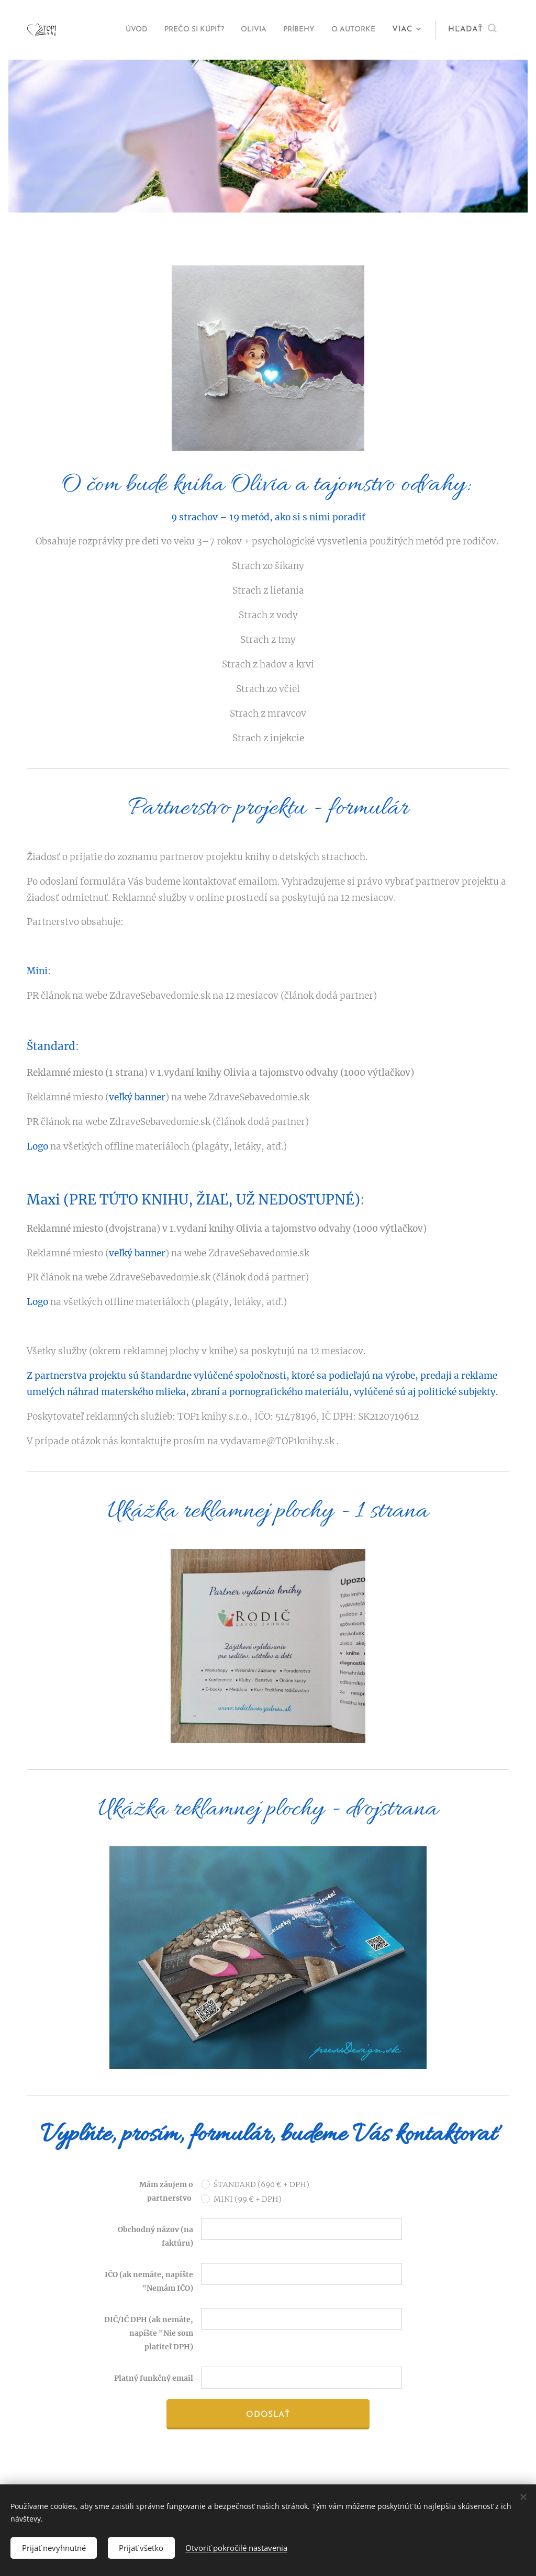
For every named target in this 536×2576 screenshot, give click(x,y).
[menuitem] (108, 30)
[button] (472, 30)
